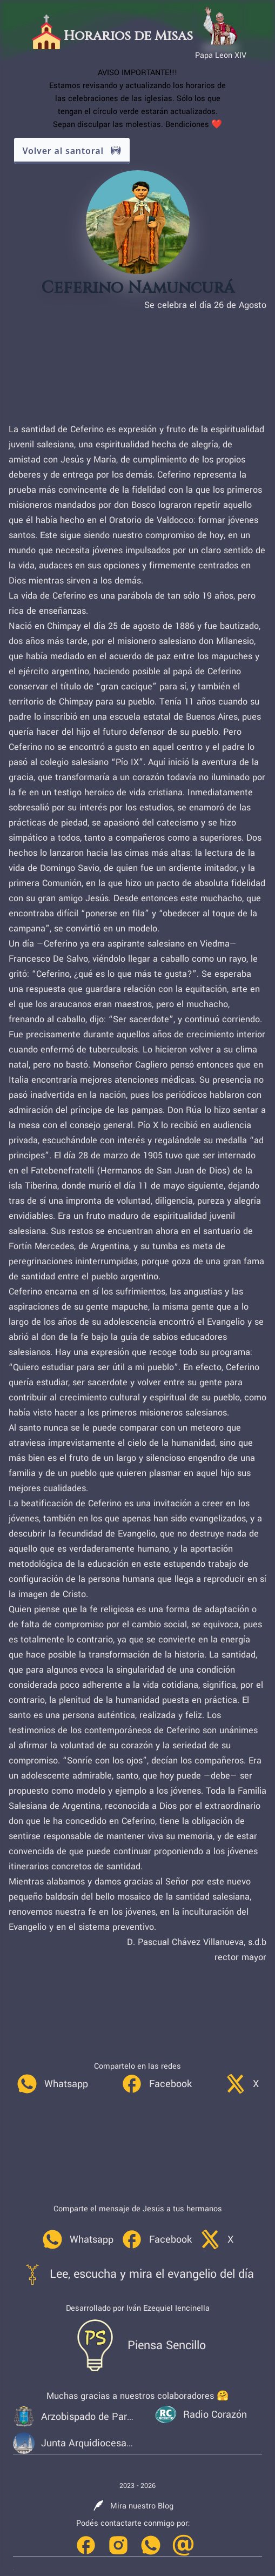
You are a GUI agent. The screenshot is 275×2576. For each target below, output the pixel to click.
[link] (52, 2084)
